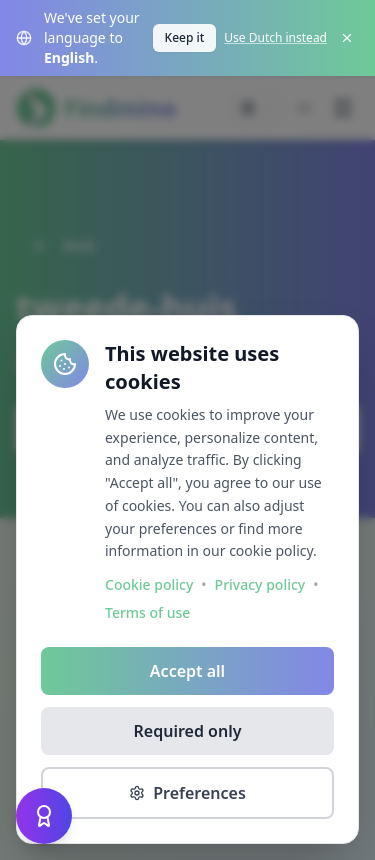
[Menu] (343, 108)
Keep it (185, 37)
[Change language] (257, 108)
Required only (188, 731)
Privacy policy (260, 584)
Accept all (187, 671)
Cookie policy (149, 584)
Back (64, 245)
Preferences (187, 793)
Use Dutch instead (275, 38)
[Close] (347, 38)
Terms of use (147, 612)
